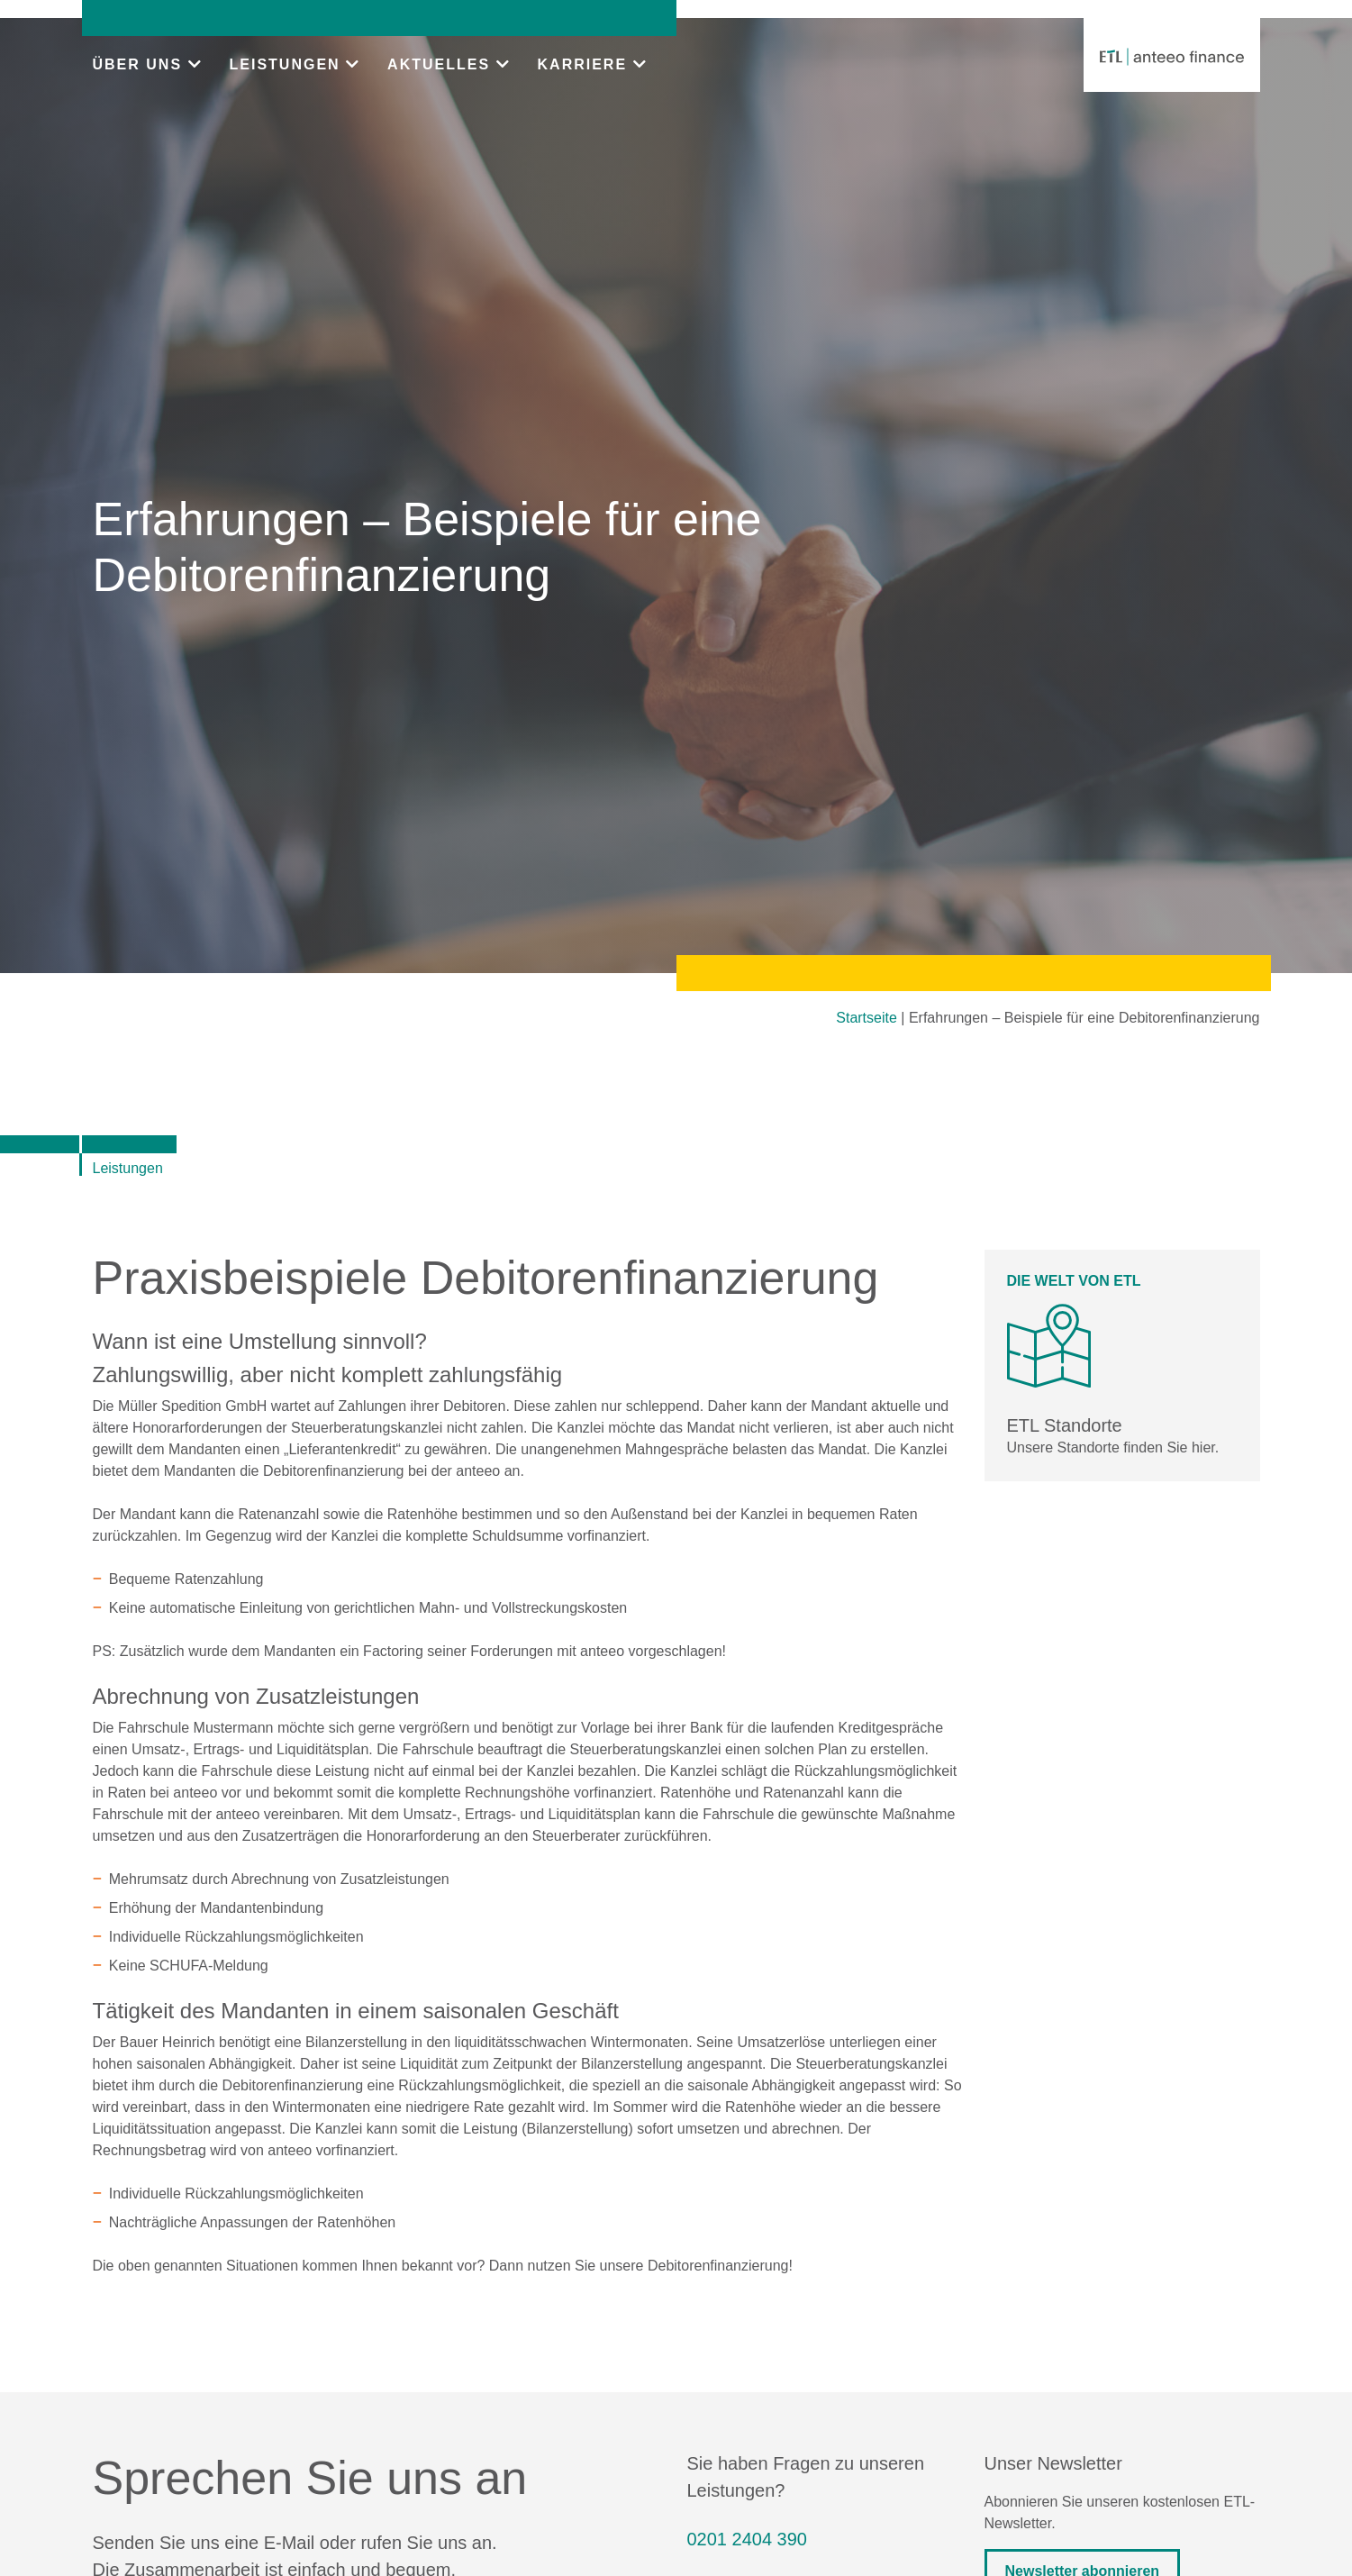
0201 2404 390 (747, 2539)
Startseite (866, 1017)
